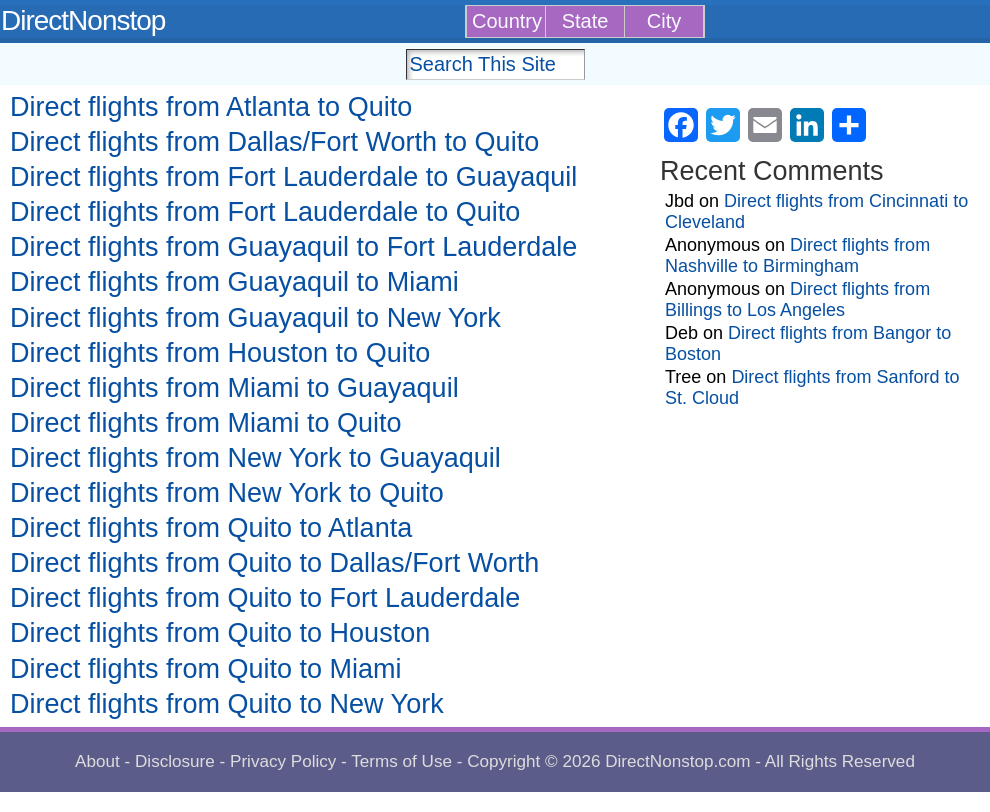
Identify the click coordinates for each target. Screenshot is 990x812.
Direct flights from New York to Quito (227, 493)
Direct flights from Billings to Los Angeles (797, 299)
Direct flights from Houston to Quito (220, 353)
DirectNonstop (83, 20)
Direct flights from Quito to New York (227, 704)
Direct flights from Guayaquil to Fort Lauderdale (293, 247)
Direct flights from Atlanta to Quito (211, 107)
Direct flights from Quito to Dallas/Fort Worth (274, 563)
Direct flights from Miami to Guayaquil (234, 388)
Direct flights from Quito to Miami (206, 669)
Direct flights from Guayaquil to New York (255, 318)
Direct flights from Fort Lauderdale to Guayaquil (293, 177)
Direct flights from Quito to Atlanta (211, 528)
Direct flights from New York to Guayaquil (255, 458)
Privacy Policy (283, 761)
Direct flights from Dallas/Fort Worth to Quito (274, 142)
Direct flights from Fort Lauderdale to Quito (265, 212)
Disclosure (175, 761)
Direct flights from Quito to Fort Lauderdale (265, 598)
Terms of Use (401, 761)
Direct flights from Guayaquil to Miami (234, 282)
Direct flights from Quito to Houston (220, 633)
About (97, 761)
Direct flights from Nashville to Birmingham (797, 255)
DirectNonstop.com (677, 761)
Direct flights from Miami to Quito (206, 423)
